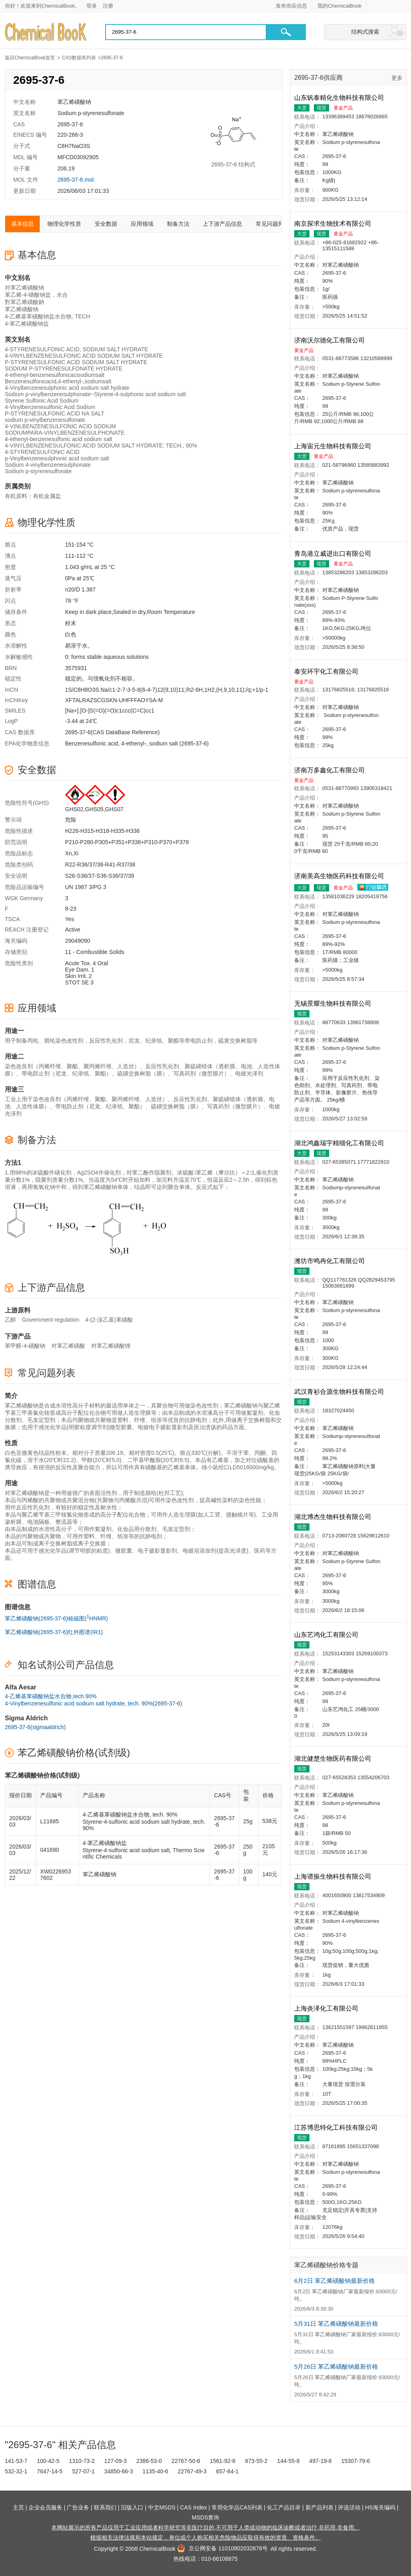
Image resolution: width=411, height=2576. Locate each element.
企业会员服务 (45, 2507)
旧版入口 (132, 2507)
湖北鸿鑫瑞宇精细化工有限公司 (340, 1143)
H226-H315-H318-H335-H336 (102, 831)
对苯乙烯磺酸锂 (110, 1346)
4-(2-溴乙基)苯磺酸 (108, 1319)
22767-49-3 (192, 2471)
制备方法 (178, 224)
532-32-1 (16, 2471)
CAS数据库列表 (79, 58)
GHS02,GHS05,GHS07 (94, 809)
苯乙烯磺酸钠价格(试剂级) (74, 1752)
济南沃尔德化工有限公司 (330, 340)
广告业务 (78, 2507)
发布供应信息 (291, 6)
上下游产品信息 (222, 224)
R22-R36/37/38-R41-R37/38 (100, 864)
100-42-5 (48, 2461)
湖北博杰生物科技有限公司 (333, 1516)
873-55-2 (256, 2461)
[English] (377, 6)
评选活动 (349, 2507)
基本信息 (22, 224)
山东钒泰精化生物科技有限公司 (340, 97)
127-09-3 (115, 2461)
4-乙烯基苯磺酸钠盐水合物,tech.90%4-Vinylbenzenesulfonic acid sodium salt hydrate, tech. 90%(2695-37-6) (93, 1700)
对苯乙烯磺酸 (68, 1346)
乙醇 (10, 1319)
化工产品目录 (284, 2507)
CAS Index (193, 2507)
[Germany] (401, 6)
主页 (18, 2507)
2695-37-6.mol (75, 179)
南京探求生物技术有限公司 (333, 223)
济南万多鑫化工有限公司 (330, 770)
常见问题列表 (272, 224)
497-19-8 (320, 2461)
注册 (108, 6)
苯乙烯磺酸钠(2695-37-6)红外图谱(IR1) (54, 1632)
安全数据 (106, 224)
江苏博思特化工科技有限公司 (336, 2127)
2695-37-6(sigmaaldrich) (35, 1727)
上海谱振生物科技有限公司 (333, 1876)
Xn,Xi (71, 853)
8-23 (70, 908)
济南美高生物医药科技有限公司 (340, 876)
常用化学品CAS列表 (237, 2507)
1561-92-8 (223, 2461)
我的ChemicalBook (339, 6)
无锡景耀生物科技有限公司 (333, 1003)
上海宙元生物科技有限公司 (333, 446)
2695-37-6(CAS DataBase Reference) (112, 732)
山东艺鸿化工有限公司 (327, 1634)
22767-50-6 (185, 2461)
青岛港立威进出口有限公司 (333, 553)
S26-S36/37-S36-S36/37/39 (99, 876)
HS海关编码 (380, 2507)
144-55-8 (288, 2461)
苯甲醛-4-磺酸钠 (25, 1346)
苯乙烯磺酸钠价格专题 (326, 2265)
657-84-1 (227, 2471)
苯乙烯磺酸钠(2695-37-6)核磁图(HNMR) (56, 1618)
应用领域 (142, 224)
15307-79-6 (355, 2461)
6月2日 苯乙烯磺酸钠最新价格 (334, 2280)
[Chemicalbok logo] (46, 32)
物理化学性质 (64, 224)
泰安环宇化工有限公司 (327, 671)
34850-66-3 (118, 2471)
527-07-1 (83, 2471)
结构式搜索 (365, 31)
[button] (286, 32)
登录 (91, 6)
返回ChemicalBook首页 (30, 58)
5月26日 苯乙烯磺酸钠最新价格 (336, 2366)
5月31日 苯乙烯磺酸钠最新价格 (336, 2323)
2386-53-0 (149, 2461)
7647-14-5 (50, 2471)
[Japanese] (389, 6)
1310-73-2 (82, 2461)
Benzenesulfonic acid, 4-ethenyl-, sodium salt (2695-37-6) (137, 743)
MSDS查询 (205, 2517)
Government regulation (50, 1319)
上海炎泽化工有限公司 (327, 2008)
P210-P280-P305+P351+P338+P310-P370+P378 (127, 842)
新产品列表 (319, 2507)
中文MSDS (161, 2507)
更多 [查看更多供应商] (397, 78)
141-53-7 (16, 2461)
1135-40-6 (155, 2471)
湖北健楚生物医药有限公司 (333, 1758)
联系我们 (105, 2507)
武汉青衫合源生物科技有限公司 (340, 1391)
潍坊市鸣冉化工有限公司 (330, 1261)
